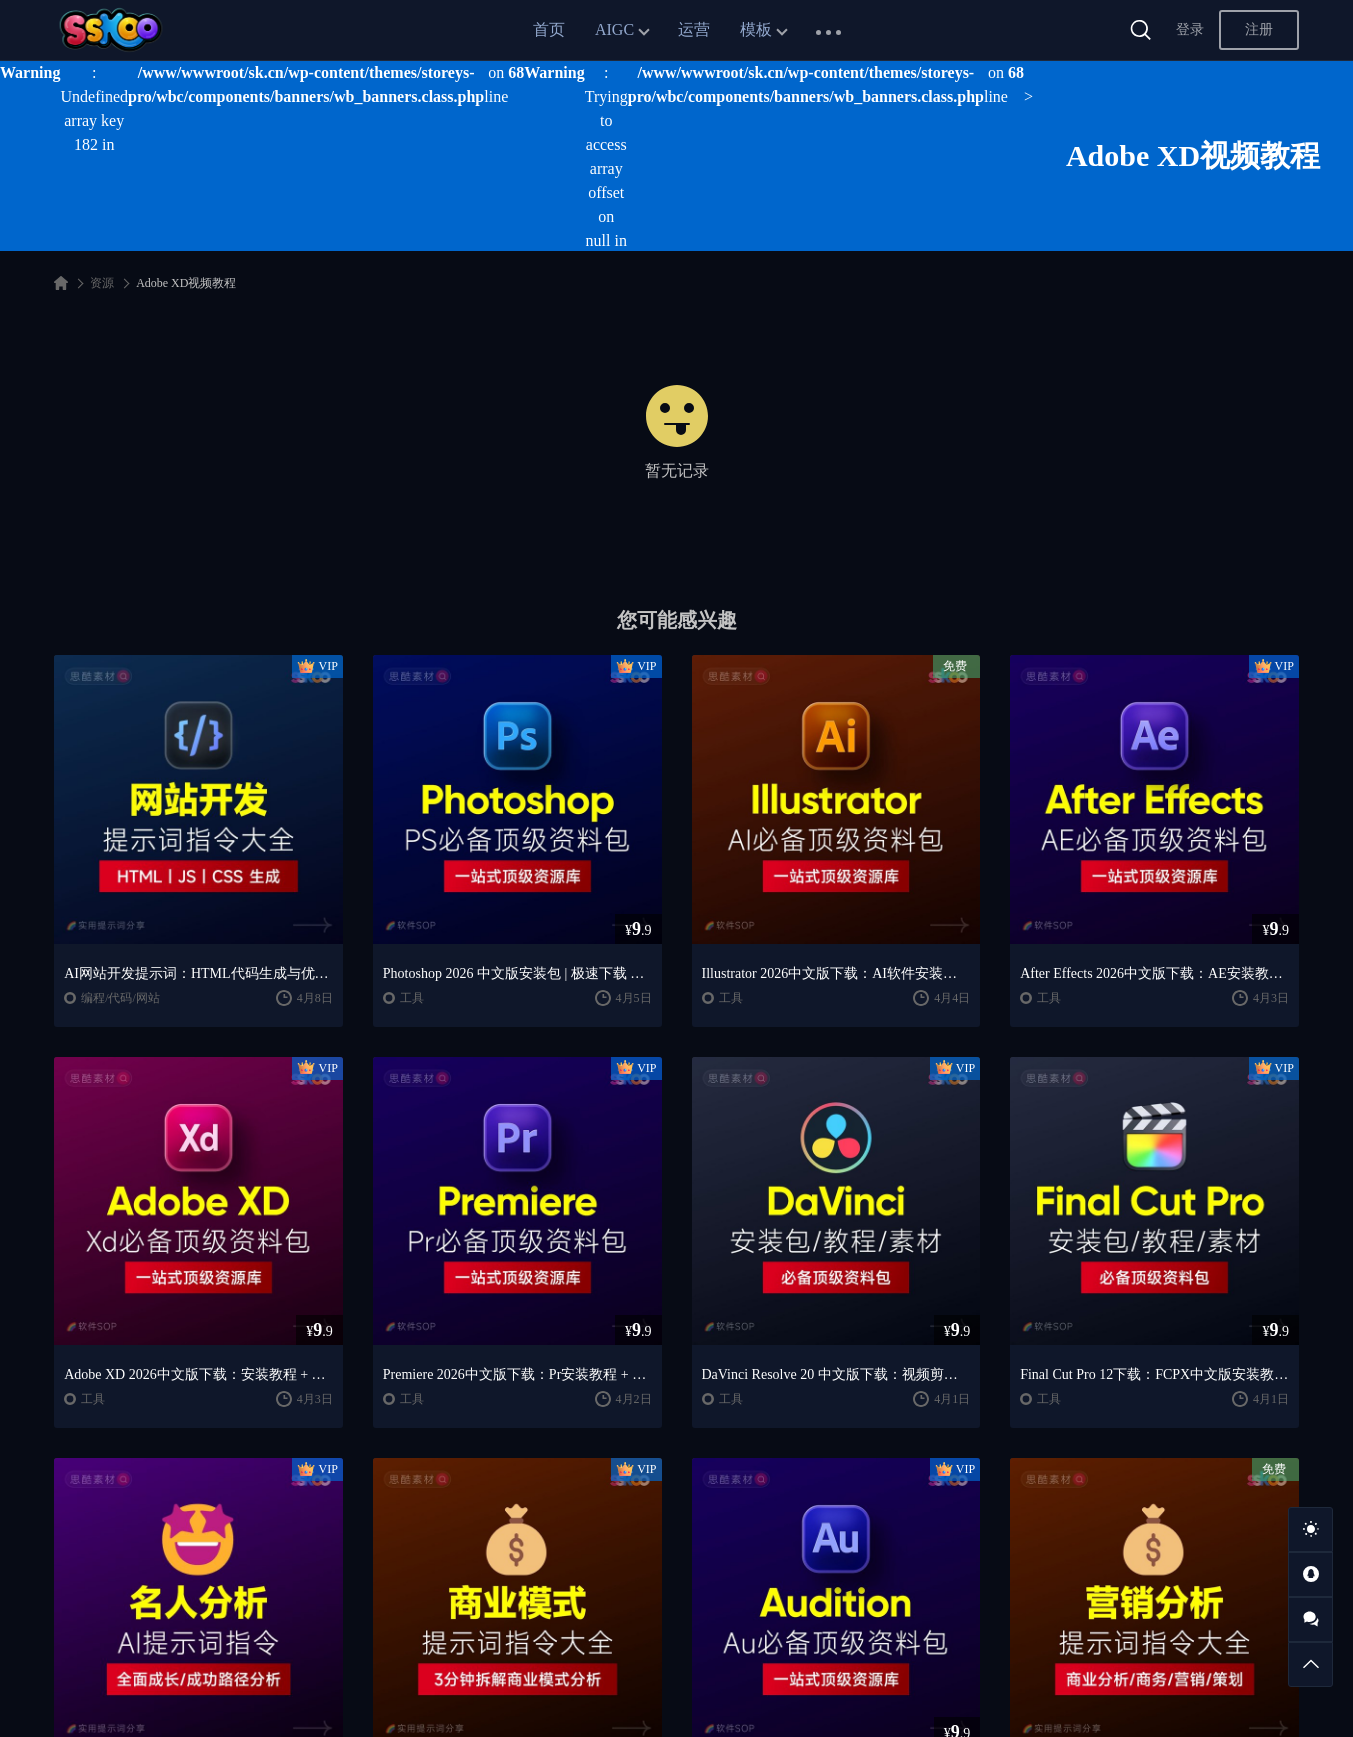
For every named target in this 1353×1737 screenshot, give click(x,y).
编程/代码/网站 (120, 998)
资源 (102, 283)
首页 (549, 29)
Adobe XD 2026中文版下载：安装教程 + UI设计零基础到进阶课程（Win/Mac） (198, 1374)
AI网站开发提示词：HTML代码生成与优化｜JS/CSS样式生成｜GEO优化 (198, 973)
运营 (694, 29)
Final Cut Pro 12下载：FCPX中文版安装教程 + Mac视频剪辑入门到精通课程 (1154, 1374)
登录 (1190, 29)
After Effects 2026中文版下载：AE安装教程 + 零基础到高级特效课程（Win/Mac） (1154, 973)
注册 (1259, 29)
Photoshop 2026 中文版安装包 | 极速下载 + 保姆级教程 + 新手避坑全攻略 (517, 973)
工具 (412, 998)
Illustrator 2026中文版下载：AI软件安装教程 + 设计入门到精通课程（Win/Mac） (836, 973)
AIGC (614, 29)
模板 (756, 29)
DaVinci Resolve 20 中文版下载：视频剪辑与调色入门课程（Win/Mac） (836, 1374)
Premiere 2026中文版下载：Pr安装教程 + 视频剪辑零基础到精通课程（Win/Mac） (517, 1374)
